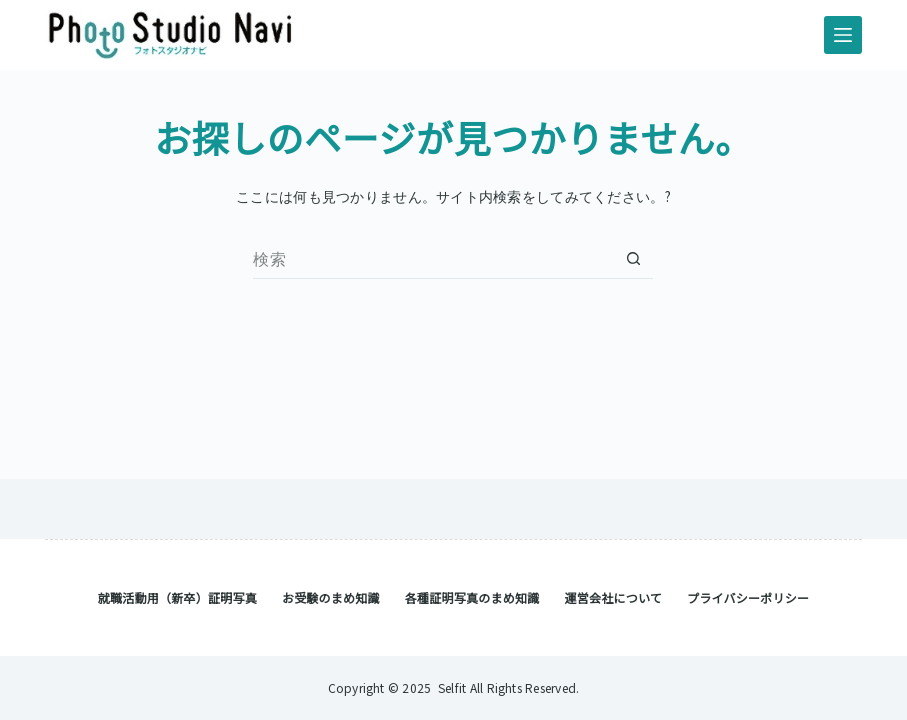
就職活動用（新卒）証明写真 (177, 598)
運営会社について (613, 598)
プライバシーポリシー (748, 598)
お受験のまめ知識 (331, 598)
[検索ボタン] (633, 259)
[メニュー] (843, 35)
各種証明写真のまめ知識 (472, 598)
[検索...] (433, 259)
